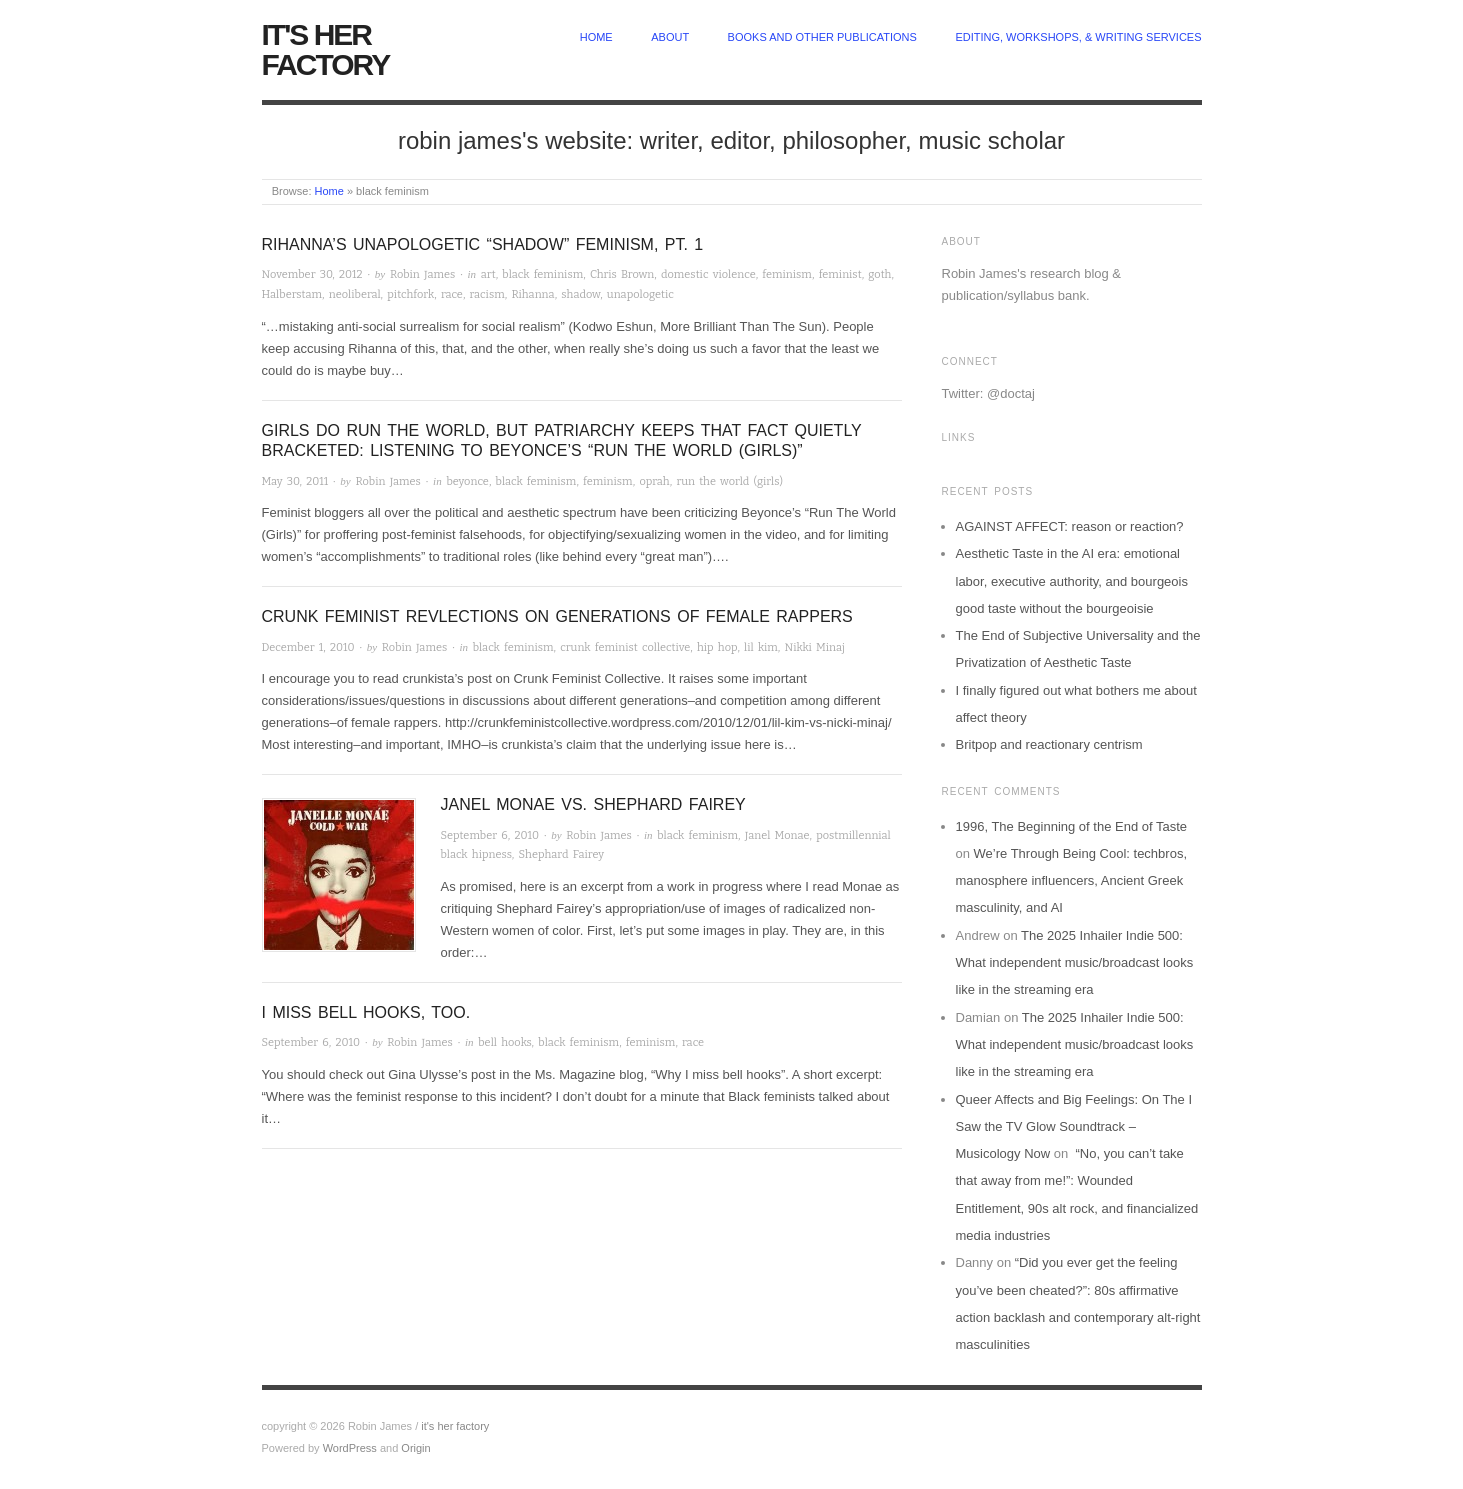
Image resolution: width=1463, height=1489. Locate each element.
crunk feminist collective (625, 647)
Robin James (422, 274)
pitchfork (410, 294)
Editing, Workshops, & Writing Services (1078, 37)
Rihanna (532, 294)
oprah (654, 481)
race (452, 294)
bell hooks (504, 1042)
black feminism (542, 274)
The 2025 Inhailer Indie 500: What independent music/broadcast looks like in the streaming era (1075, 963)
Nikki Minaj (814, 647)
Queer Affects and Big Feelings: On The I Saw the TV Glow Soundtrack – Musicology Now (1074, 1127)
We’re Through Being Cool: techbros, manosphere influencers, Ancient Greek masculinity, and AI (1072, 881)
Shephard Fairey (561, 854)
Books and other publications (822, 37)
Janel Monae (777, 835)
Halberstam (292, 294)
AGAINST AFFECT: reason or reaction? (1070, 526)
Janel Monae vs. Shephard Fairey (593, 804)
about (670, 37)
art (488, 274)
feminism (787, 274)
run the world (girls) (729, 481)
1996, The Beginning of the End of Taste (1072, 826)
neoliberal (355, 294)
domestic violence (708, 274)
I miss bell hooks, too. (366, 1012)
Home (329, 191)
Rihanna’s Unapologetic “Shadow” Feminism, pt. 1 (483, 244)
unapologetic (640, 294)
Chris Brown (622, 274)
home (596, 37)
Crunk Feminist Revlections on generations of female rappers (557, 616)
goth (879, 274)
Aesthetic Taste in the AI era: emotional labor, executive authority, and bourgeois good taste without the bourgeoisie (1072, 581)
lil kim (761, 647)
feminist (840, 274)
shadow (580, 294)
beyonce (467, 481)
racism (487, 294)
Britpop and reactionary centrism (1049, 744)
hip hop (717, 647)
